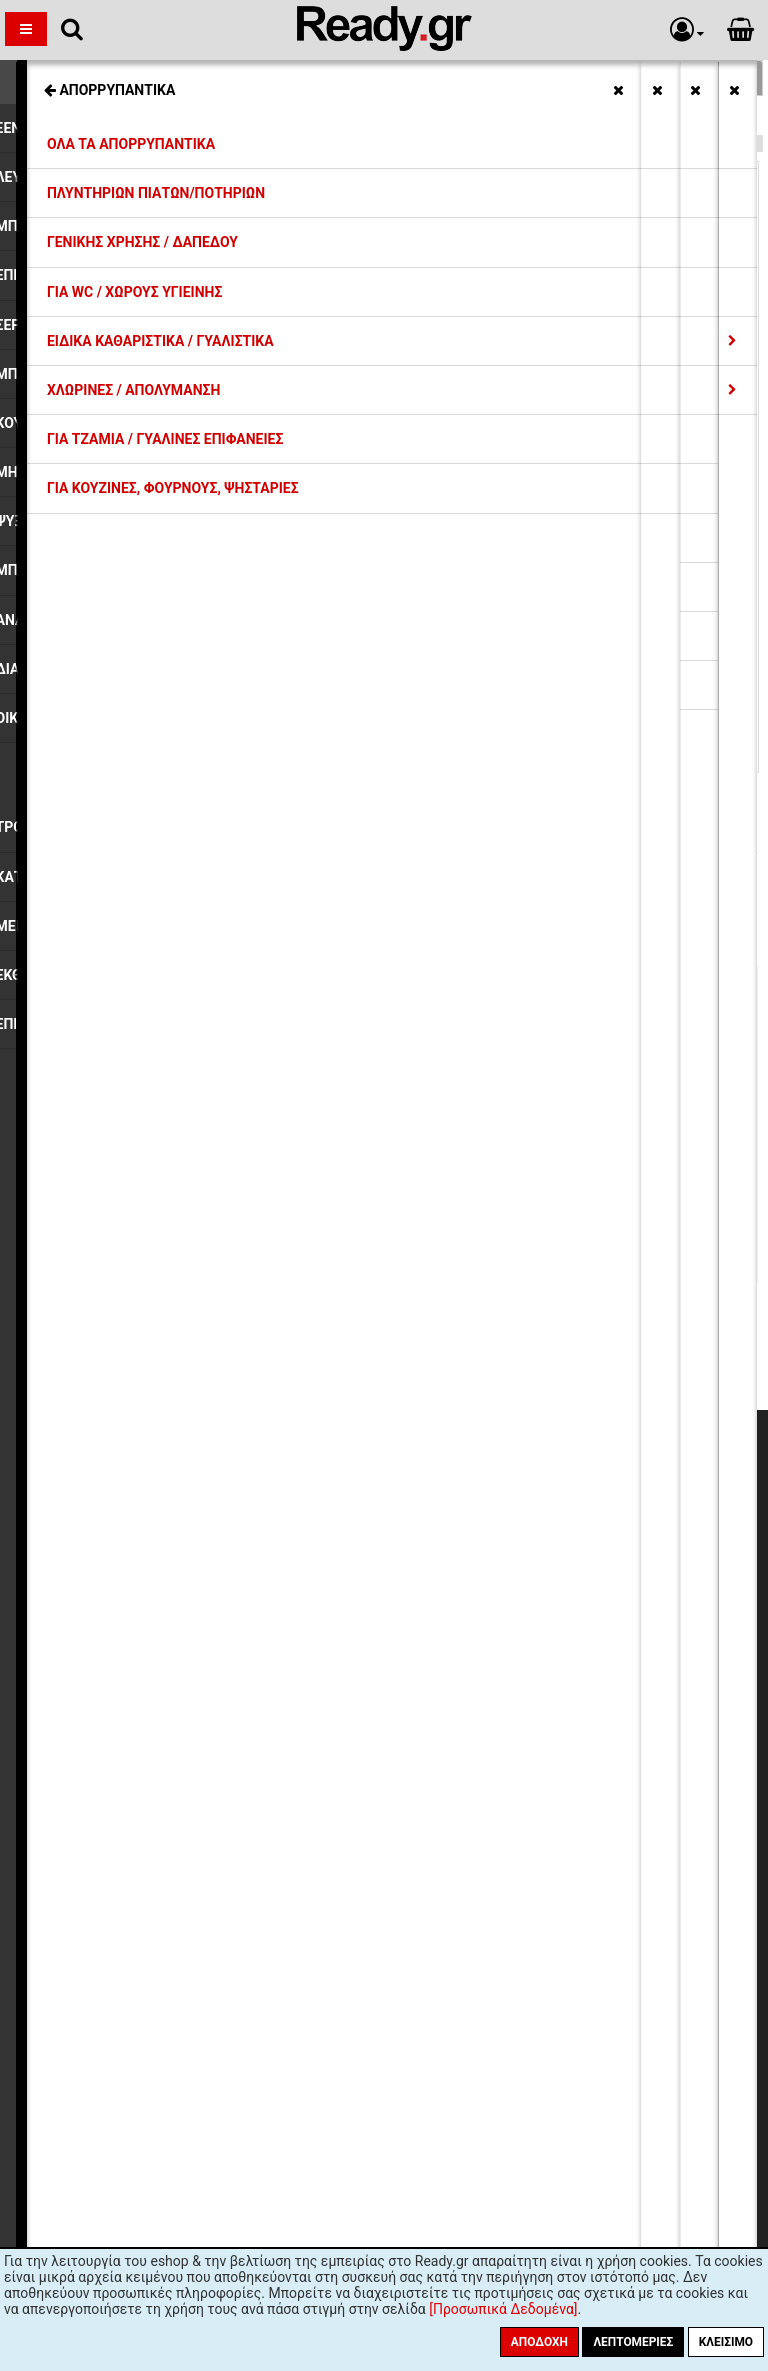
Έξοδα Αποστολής (189, 1522)
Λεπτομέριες (633, 2342)
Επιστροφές (170, 1576)
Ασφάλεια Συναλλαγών (204, 1613)
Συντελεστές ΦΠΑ (190, 1558)
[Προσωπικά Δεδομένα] (503, 2309)
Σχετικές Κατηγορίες (384, 78)
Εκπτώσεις (167, 1504)
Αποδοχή (539, 2342)
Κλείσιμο (726, 2342)
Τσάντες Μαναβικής (85, 118)
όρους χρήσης (303, 1879)
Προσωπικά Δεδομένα (202, 1595)
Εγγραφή (496, 1840)
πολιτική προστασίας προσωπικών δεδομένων (505, 1879)
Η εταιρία (162, 1485)
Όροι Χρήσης (173, 1631)
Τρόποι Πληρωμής (190, 1540)
